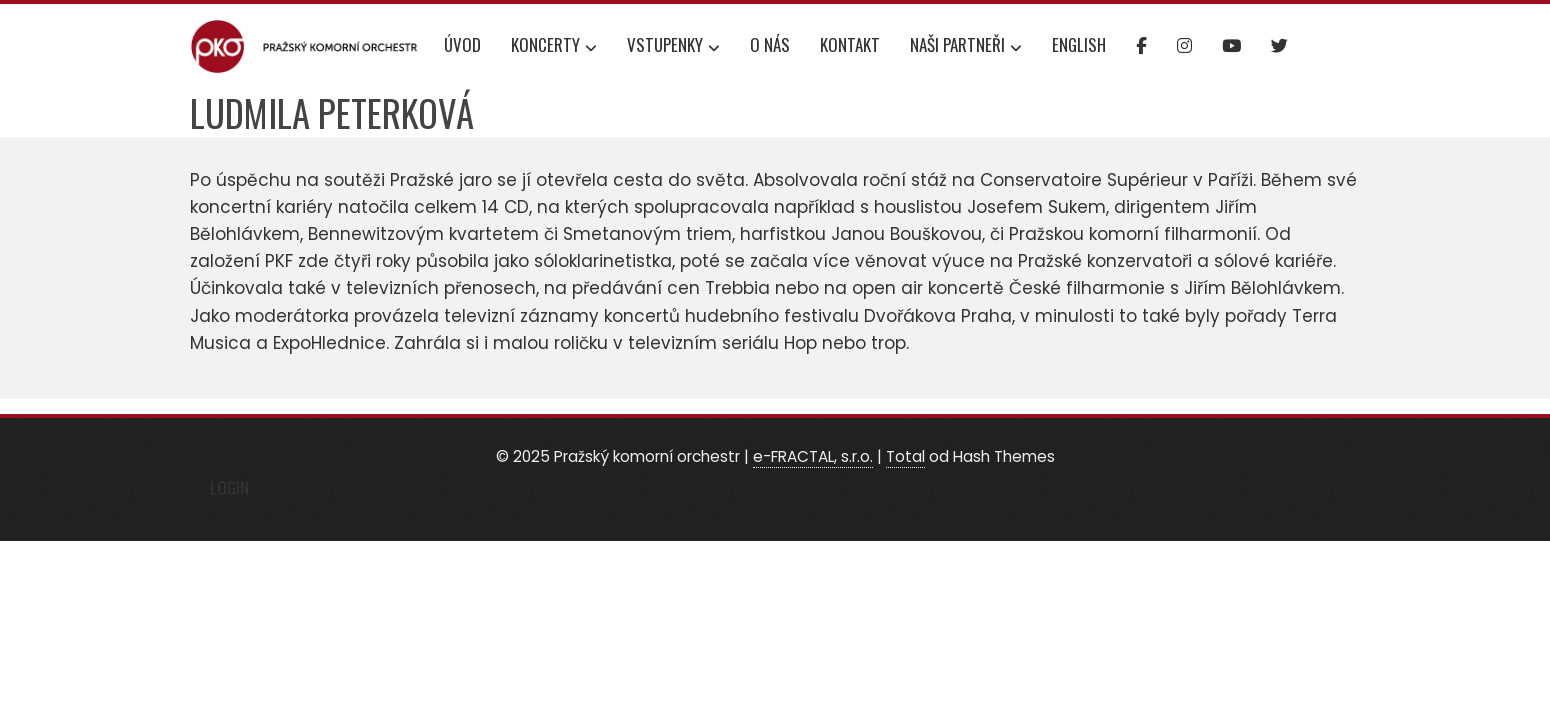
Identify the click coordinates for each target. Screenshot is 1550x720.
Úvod (462, 44)
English (1079, 44)
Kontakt (850, 44)
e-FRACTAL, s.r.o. (813, 456)
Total (905, 456)
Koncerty (554, 47)
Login (229, 487)
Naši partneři (966, 47)
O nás (770, 44)
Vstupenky (673, 47)
